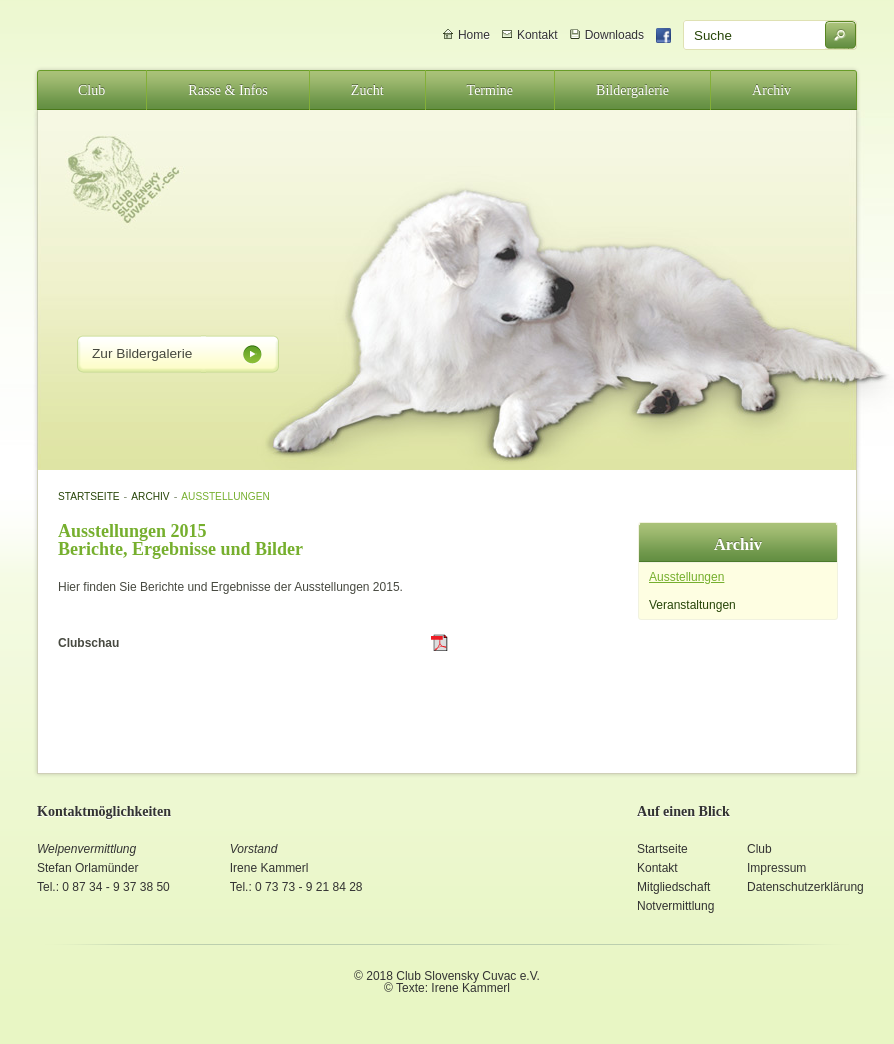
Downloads (614, 35)
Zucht (367, 90)
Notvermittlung (675, 906)
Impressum (776, 868)
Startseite (89, 496)
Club (91, 90)
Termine (490, 90)
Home (474, 35)
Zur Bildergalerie (142, 353)
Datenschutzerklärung (805, 887)
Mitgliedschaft (673, 887)
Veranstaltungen (692, 605)
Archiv (771, 90)
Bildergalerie (632, 90)
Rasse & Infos (228, 90)
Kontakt (537, 35)
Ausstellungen (225, 496)
